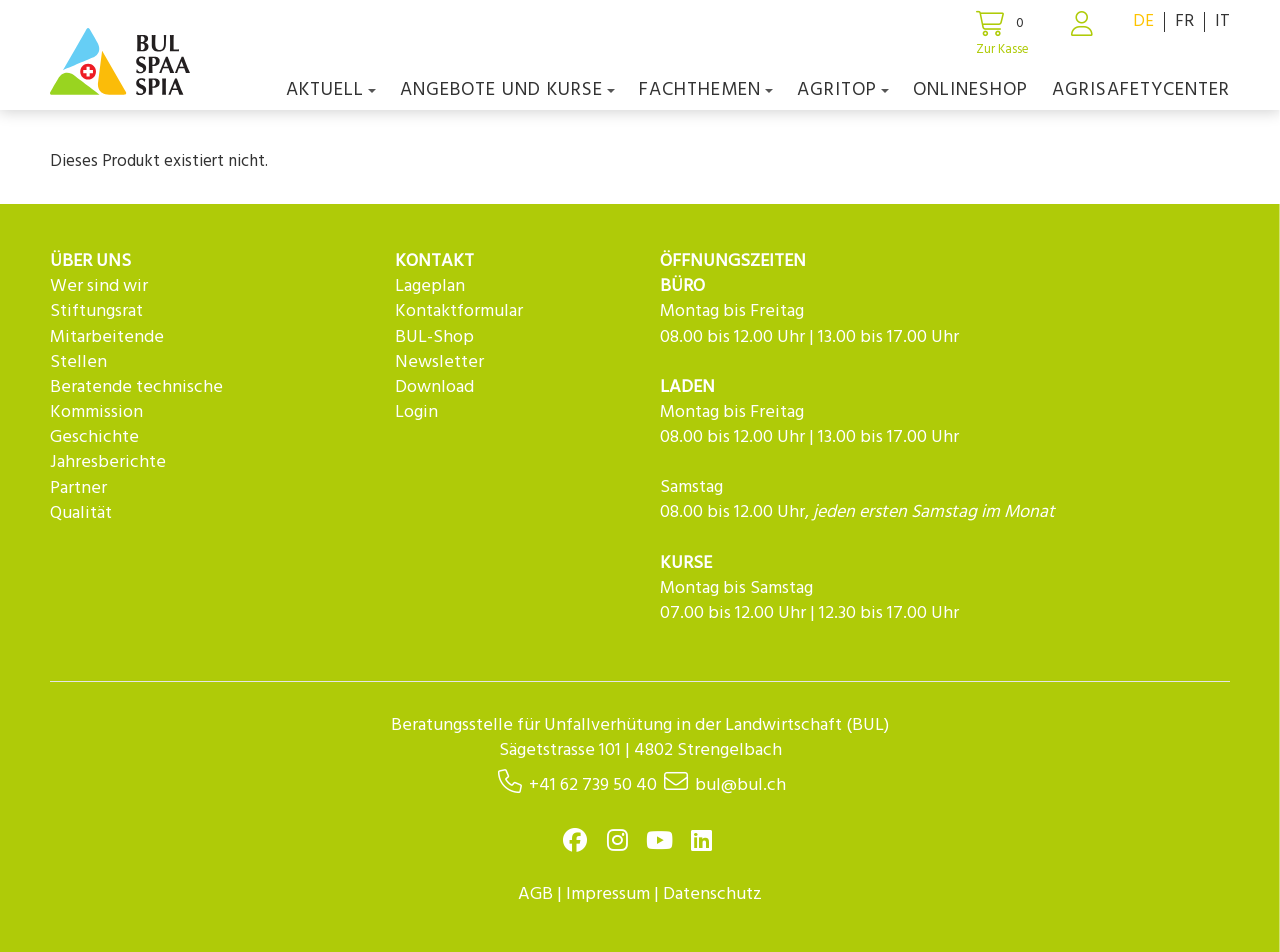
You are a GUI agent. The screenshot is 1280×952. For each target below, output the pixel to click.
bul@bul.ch (740, 785)
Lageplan (430, 286)
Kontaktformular (459, 311)
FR (1184, 21)
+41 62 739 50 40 (593, 785)
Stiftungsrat (96, 311)
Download (434, 387)
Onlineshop (970, 90)
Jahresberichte (108, 462)
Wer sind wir (99, 286)
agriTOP (843, 90)
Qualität (81, 513)
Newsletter (439, 362)
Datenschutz (712, 894)
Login (416, 412)
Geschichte (94, 437)
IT (1222, 21)
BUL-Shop (434, 337)
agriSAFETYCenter (1141, 90)
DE (1143, 21)
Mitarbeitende (107, 337)
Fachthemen (706, 90)
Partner (78, 488)
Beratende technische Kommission (136, 400)
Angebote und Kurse (507, 90)
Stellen (78, 362)
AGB (535, 894)
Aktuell (331, 90)
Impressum (608, 894)
